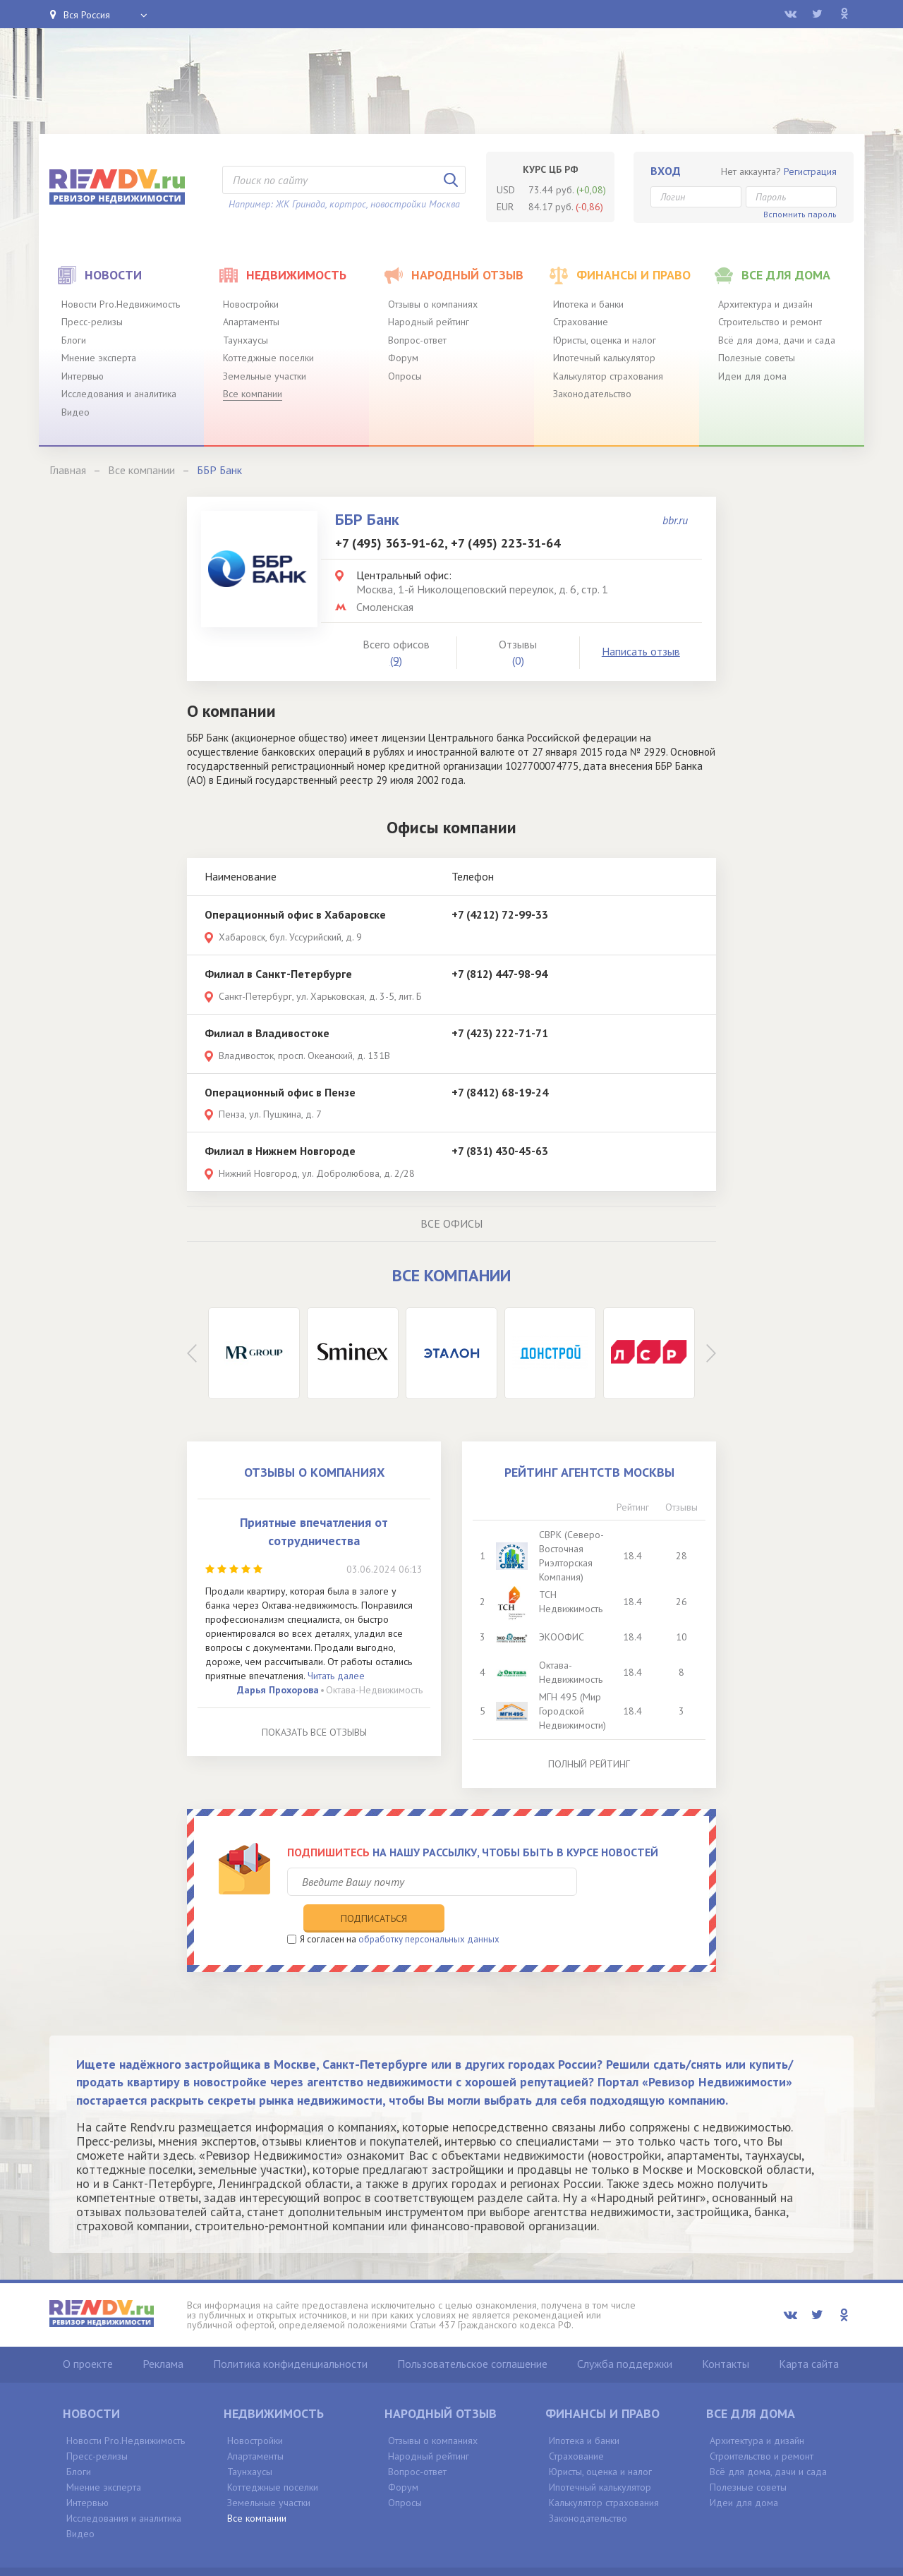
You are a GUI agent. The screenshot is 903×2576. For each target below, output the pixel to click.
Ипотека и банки (588, 304)
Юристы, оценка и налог (604, 340)
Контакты (725, 2334)
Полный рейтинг (589, 1764)
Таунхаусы (245, 340)
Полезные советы (756, 357)
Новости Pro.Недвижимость (120, 304)
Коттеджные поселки (268, 357)
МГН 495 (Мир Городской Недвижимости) (573, 1711)
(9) (396, 660)
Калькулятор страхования (608, 376)
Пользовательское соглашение (472, 2334)
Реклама (163, 2334)
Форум (403, 357)
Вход (665, 171)
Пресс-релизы (92, 321)
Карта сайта (809, 2334)
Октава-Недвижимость (374, 1689)
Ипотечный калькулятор (604, 357)
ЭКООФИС (563, 1637)
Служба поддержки (624, 2334)
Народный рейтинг (428, 321)
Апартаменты (251, 321)
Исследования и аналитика (118, 393)
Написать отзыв (641, 651)
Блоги (73, 340)
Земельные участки (264, 376)
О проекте (88, 2334)
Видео (75, 412)
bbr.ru (675, 520)
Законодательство (592, 393)
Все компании (252, 393)
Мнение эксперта (98, 357)
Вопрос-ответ (417, 340)
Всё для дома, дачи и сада (776, 340)
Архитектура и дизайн (765, 304)
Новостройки (251, 304)
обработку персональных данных (428, 1910)
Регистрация (810, 171)
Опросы (405, 376)
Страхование (580, 321)
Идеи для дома (752, 376)
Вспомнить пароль (800, 214)
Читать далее (336, 1675)
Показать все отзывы (314, 1732)
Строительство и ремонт (770, 321)
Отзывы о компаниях (433, 304)
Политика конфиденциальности (290, 2334)
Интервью (82, 376)
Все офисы (451, 1223)
